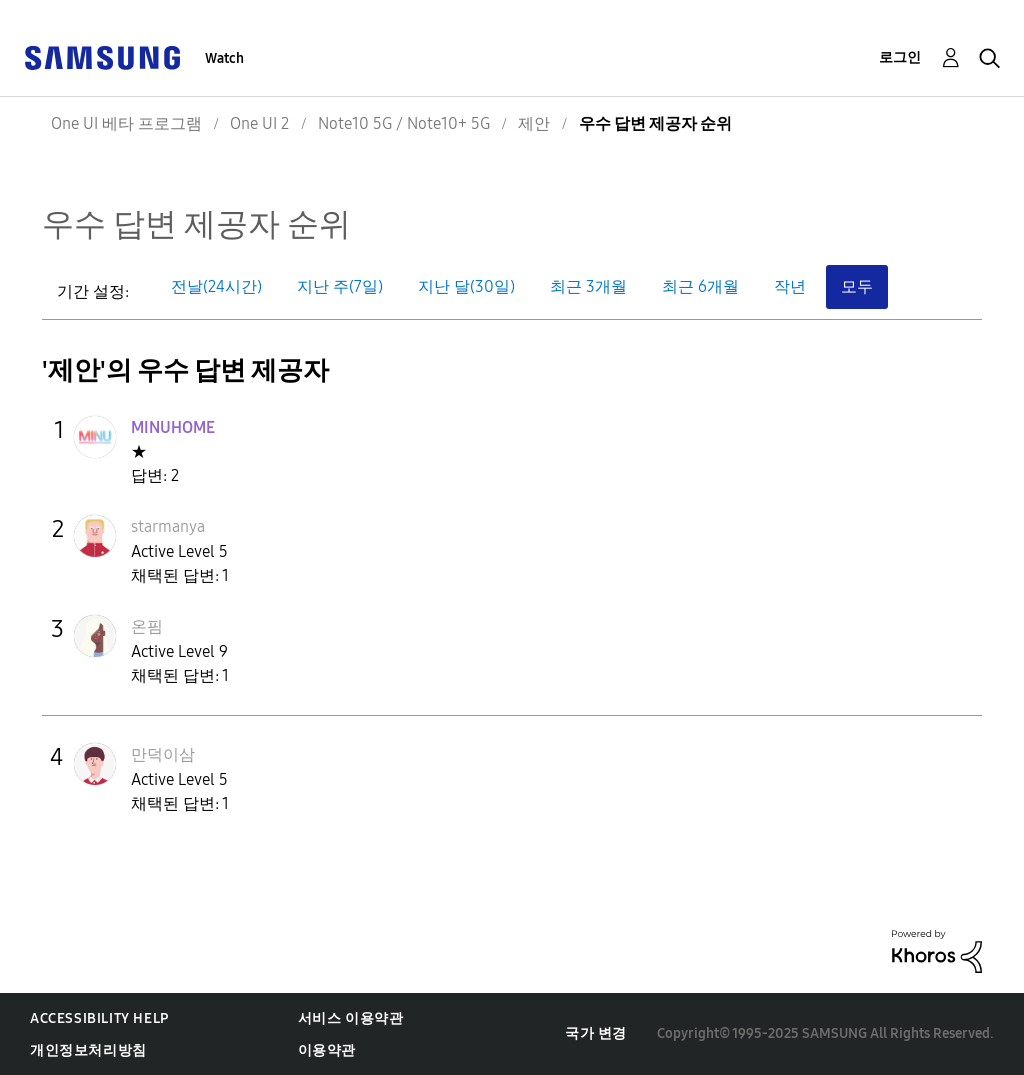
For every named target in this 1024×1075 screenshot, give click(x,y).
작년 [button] (790, 286)
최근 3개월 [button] (588, 286)
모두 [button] (857, 286)
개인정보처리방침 (88, 1050)
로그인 (900, 57)
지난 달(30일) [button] (466, 286)
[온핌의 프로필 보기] (147, 626)
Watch (224, 58)
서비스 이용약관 (351, 1018)
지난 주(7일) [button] (340, 286)
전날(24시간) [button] (216, 286)
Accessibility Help (99, 1018)
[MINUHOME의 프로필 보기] (173, 427)
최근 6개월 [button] (700, 286)
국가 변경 (596, 1033)
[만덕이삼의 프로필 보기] (163, 754)
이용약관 (327, 1050)
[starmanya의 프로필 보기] (168, 526)
